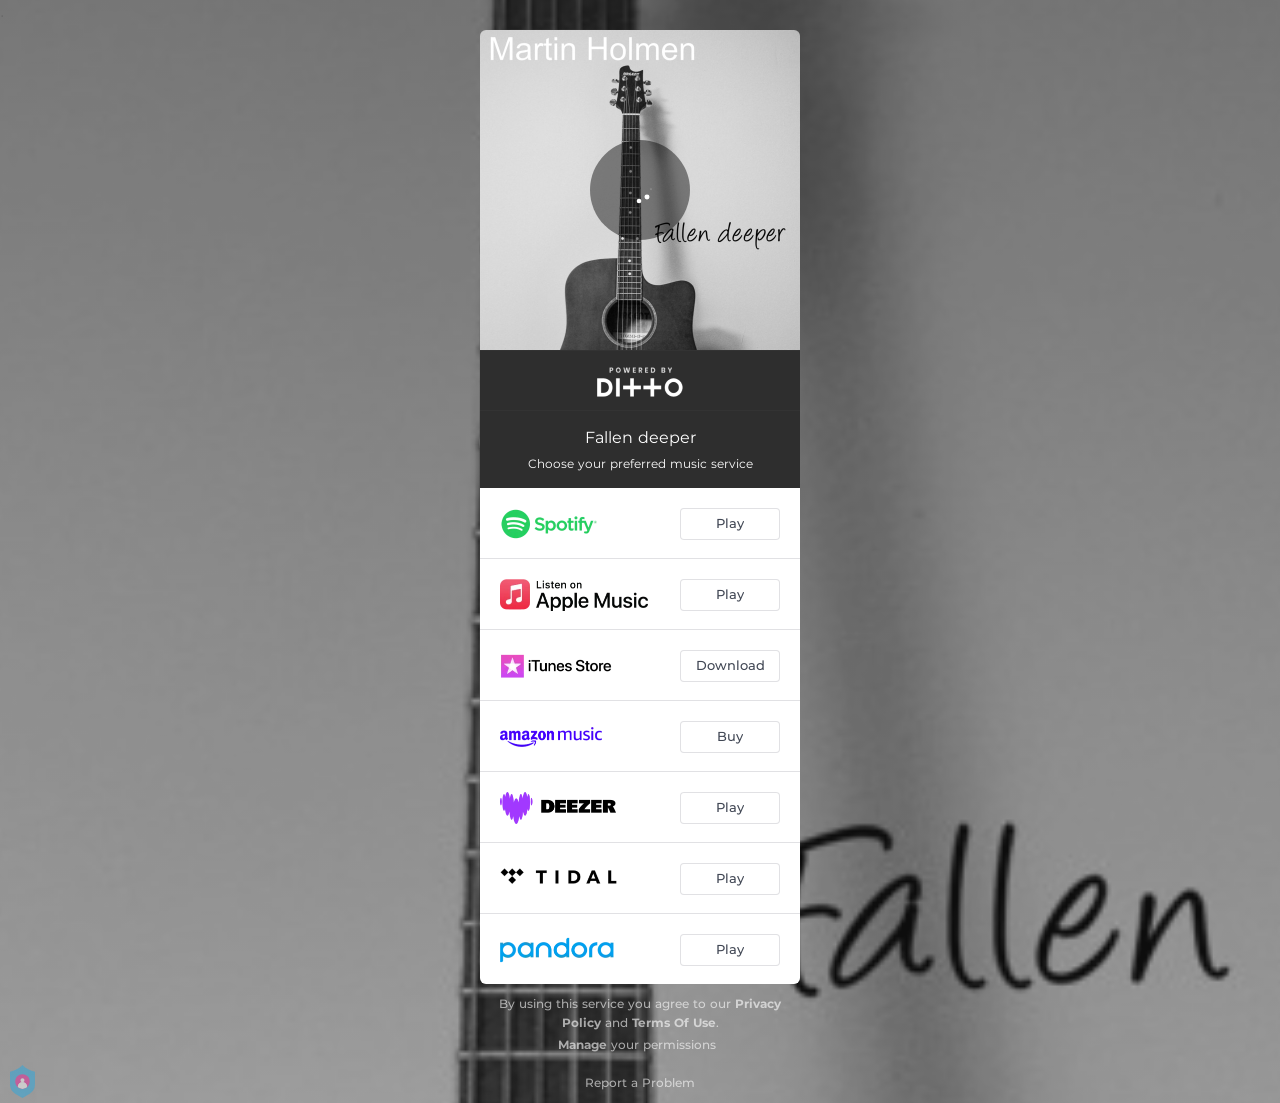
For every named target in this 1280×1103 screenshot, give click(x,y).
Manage (582, 1044)
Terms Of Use (674, 1022)
